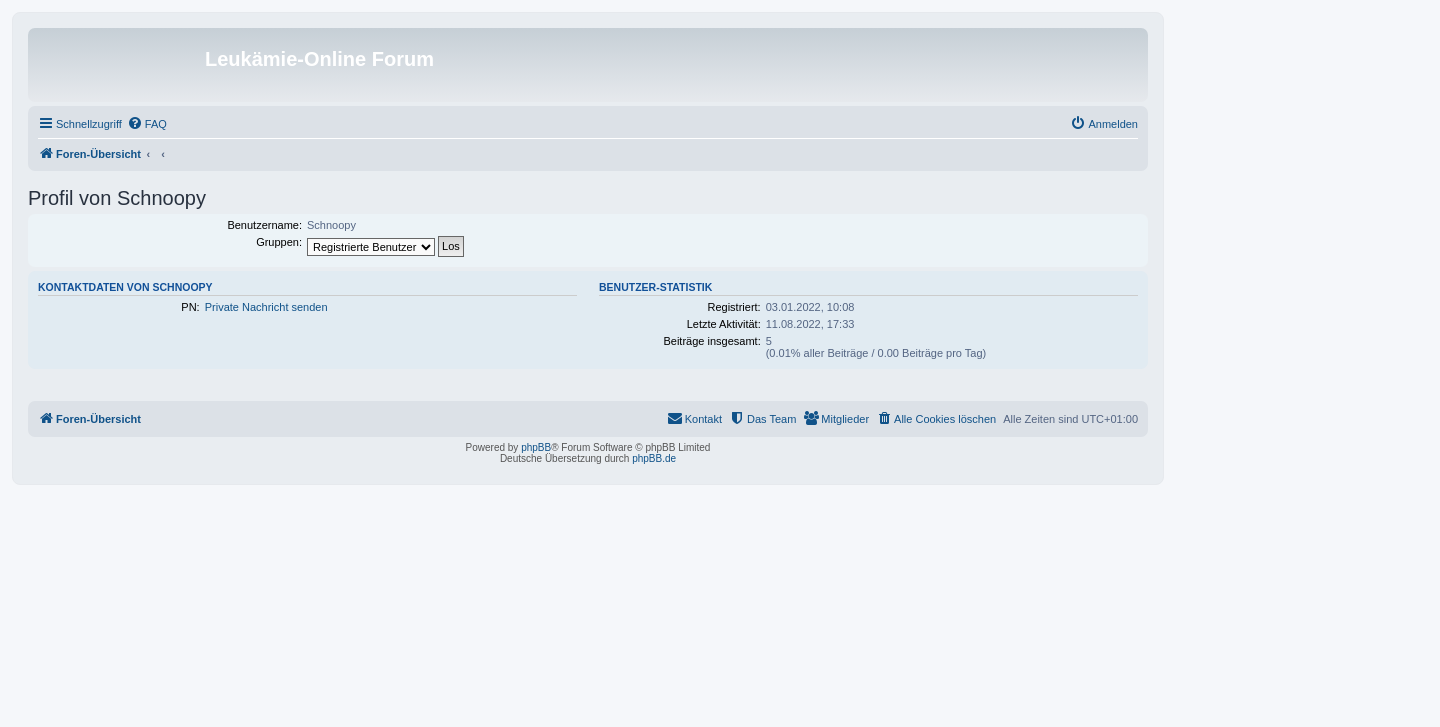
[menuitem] (147, 124)
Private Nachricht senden (266, 307)
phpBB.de (654, 458)
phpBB (536, 447)
